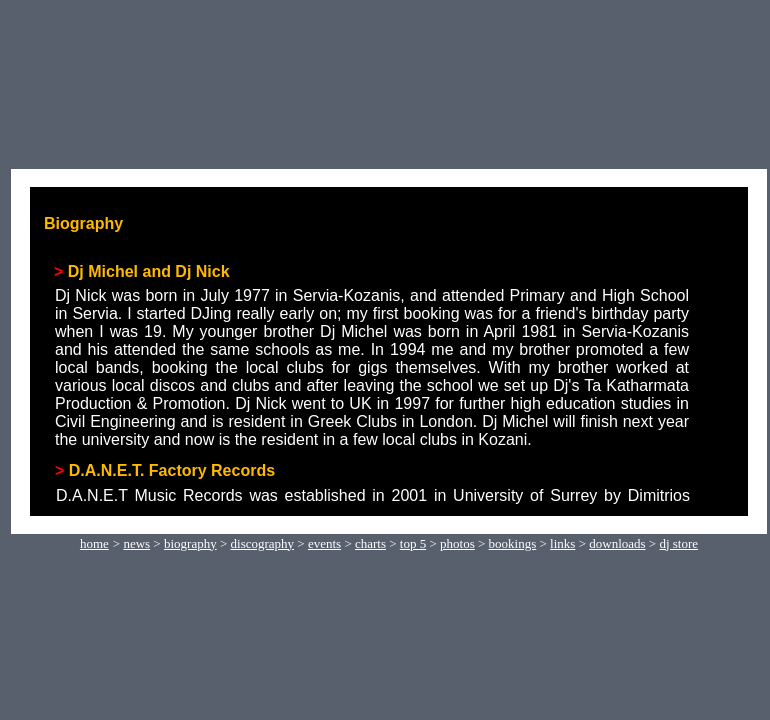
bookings (513, 543)
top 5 (413, 543)
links (562, 543)
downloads (617, 543)
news (136, 543)
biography (190, 543)
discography (263, 543)
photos (457, 543)
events (324, 543)
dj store (678, 543)
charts (370, 543)
